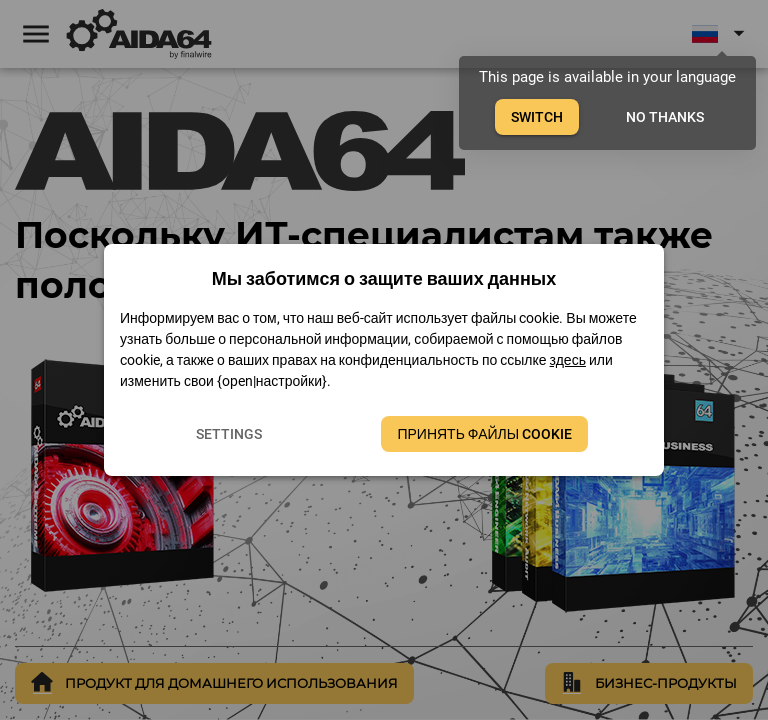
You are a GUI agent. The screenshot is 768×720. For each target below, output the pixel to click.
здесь (568, 360)
